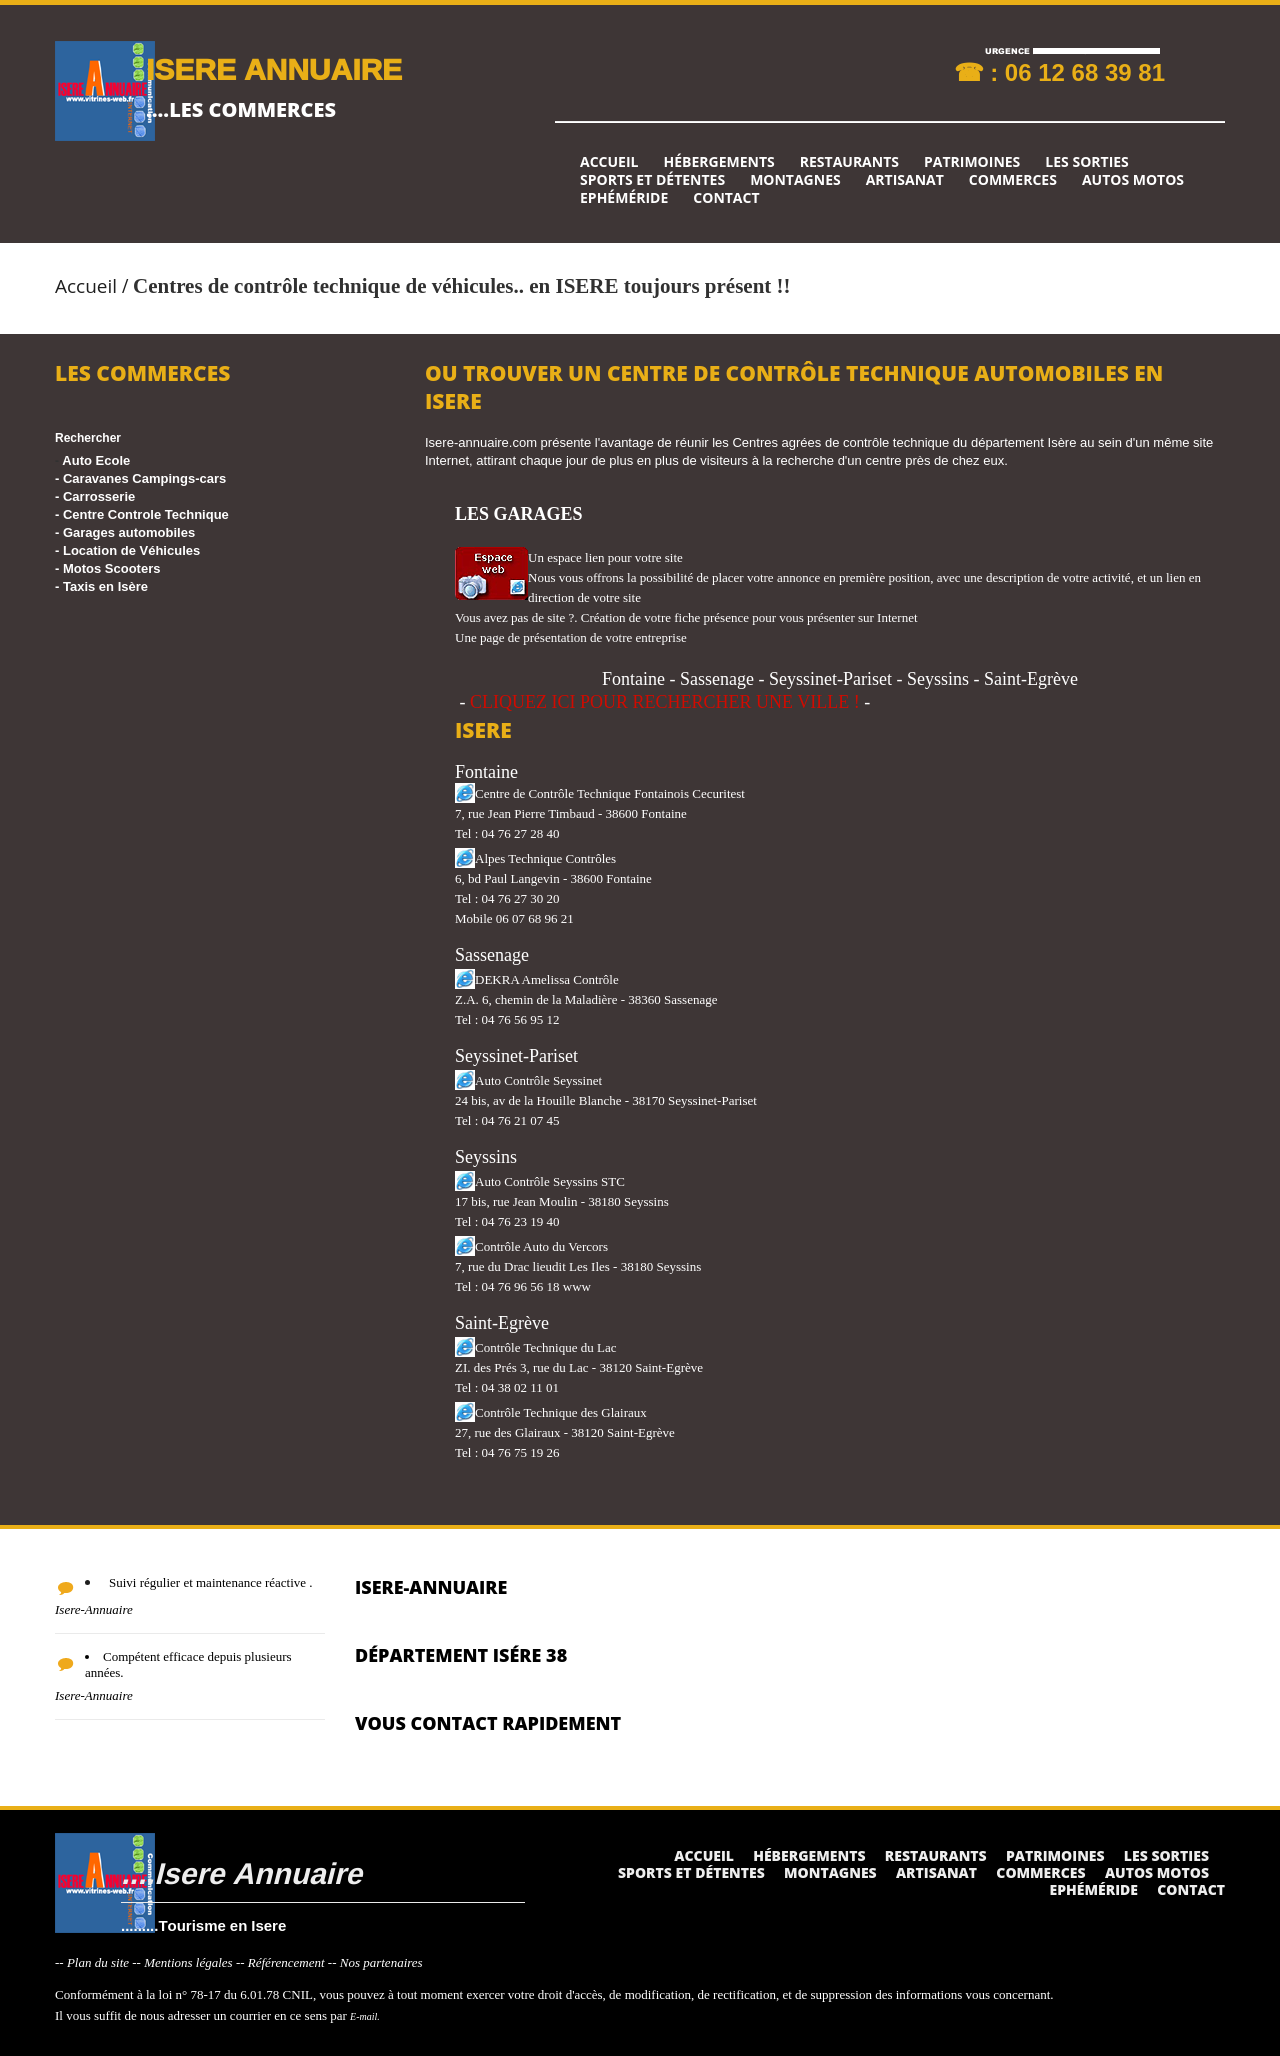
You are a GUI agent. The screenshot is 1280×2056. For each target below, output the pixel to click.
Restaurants (849, 162)
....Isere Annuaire (241, 1872)
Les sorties (1087, 162)
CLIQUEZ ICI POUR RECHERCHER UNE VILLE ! (665, 702)
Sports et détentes (652, 180)
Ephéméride (624, 198)
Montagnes (795, 180)
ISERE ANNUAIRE (274, 68)
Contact (726, 198)
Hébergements (718, 162)
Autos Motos (1133, 180)
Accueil (609, 162)
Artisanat (905, 180)
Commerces (1013, 180)
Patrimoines (972, 162)
